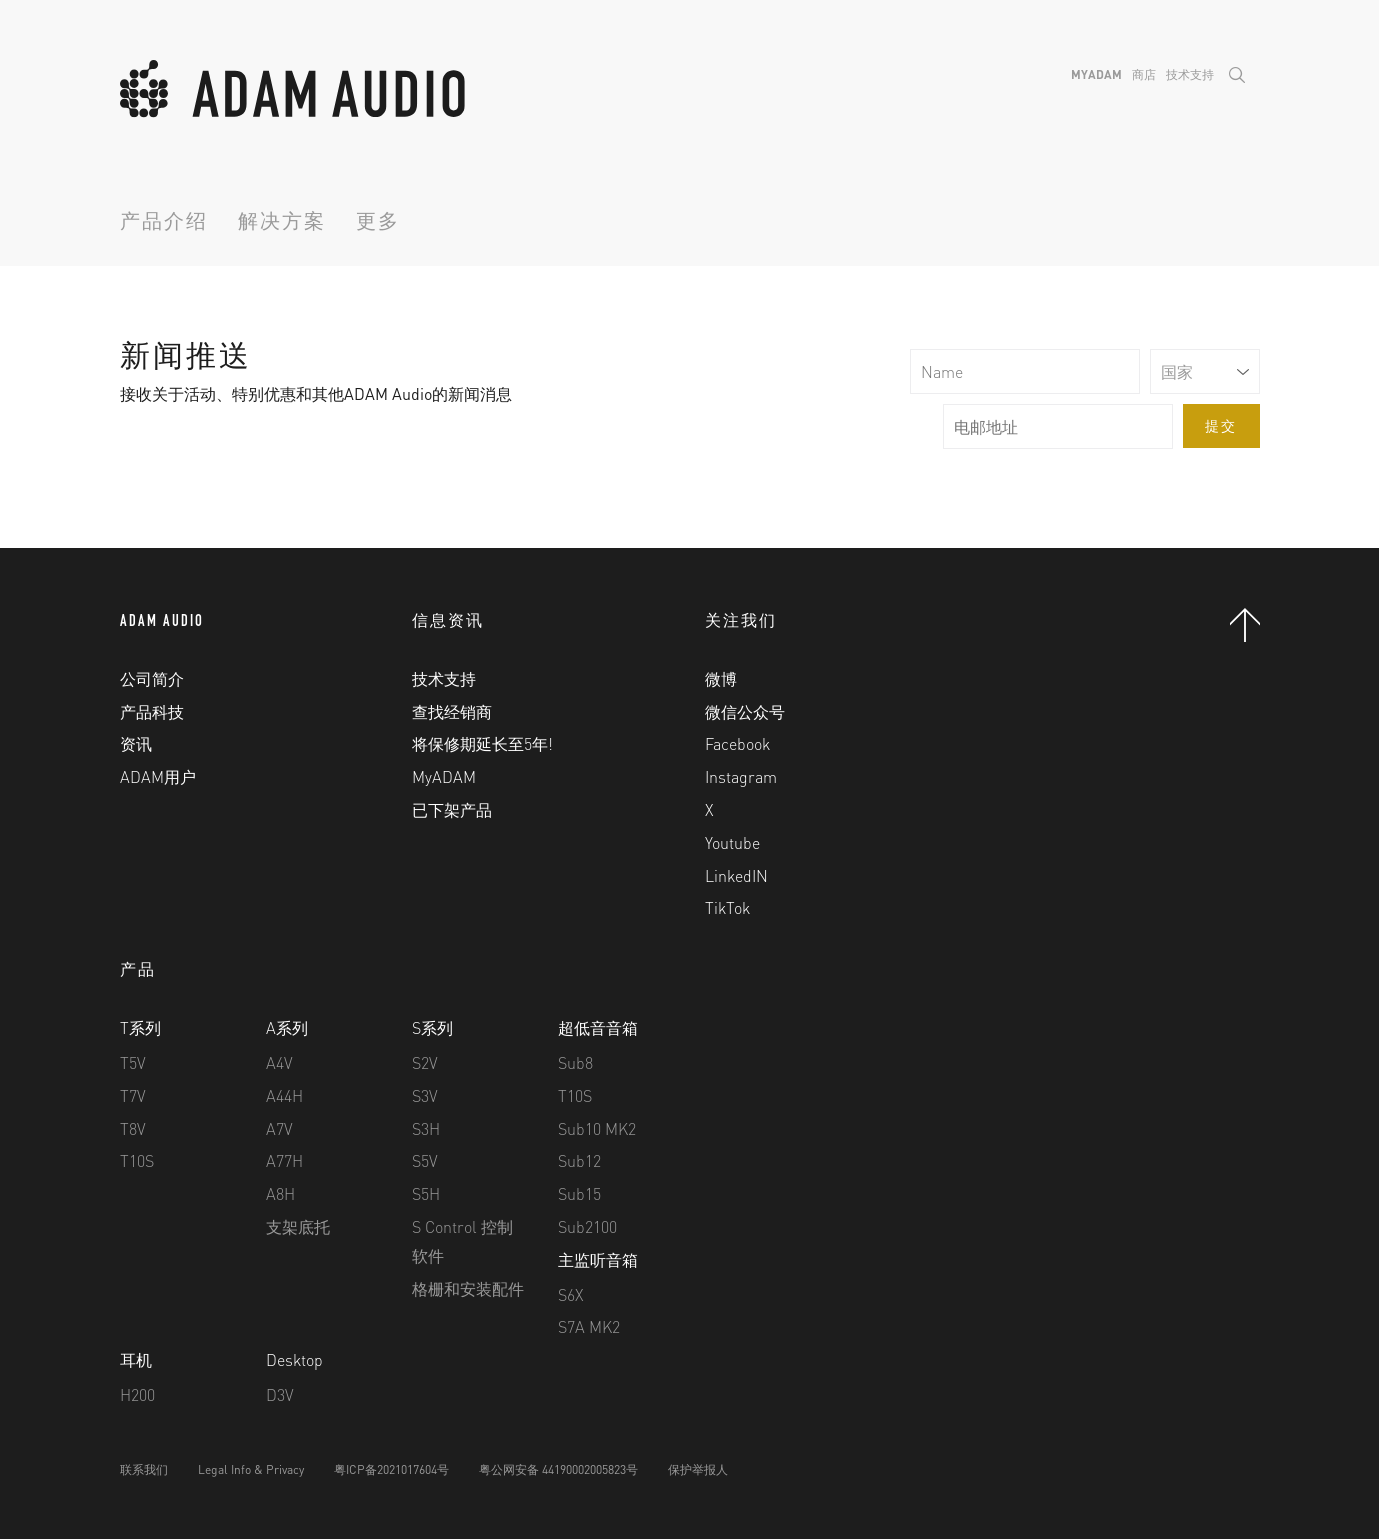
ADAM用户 (158, 776)
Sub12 (579, 1160)
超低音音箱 (598, 1027)
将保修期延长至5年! (482, 743)
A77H (284, 1160)
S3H (426, 1128)
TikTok (727, 907)
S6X (571, 1294)
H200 (137, 1394)
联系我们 (144, 1469)
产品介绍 (164, 224)
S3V (425, 1095)
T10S (137, 1160)
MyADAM (1096, 74)
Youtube (732, 842)
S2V (425, 1062)
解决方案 (282, 224)
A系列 (287, 1027)
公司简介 (152, 678)
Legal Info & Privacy (251, 1469)
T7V (133, 1095)
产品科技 (152, 711)
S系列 (432, 1027)
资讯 (136, 743)
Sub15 (579, 1193)
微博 (721, 678)
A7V (279, 1128)
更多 (378, 224)
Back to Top (1245, 625)
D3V (280, 1394)
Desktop (294, 1359)
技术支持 (1190, 74)
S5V (425, 1160)
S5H (426, 1193)
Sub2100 (587, 1226)
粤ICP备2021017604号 (391, 1469)
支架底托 (298, 1226)
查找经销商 (452, 711)
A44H (284, 1095)
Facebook (737, 743)
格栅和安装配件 (468, 1288)
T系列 (140, 1027)
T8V (133, 1128)
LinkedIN (736, 875)
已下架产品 (452, 809)
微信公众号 (745, 711)
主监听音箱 (598, 1259)
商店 (1144, 74)
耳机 (136, 1359)
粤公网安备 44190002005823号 (558, 1469)
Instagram (741, 776)
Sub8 (575, 1062)
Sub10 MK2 (597, 1128)
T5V (133, 1062)
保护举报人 (698, 1469)
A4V (279, 1062)
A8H (280, 1193)
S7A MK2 (589, 1326)
